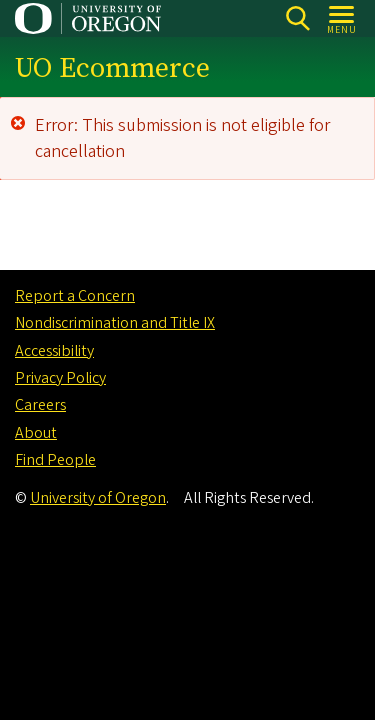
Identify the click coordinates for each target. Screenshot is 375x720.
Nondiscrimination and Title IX (115, 323)
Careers (40, 405)
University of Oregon (98, 498)
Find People (55, 460)
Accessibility (54, 351)
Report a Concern (75, 296)
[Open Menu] (342, 18)
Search (297, 18)
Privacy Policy (60, 378)
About (36, 433)
